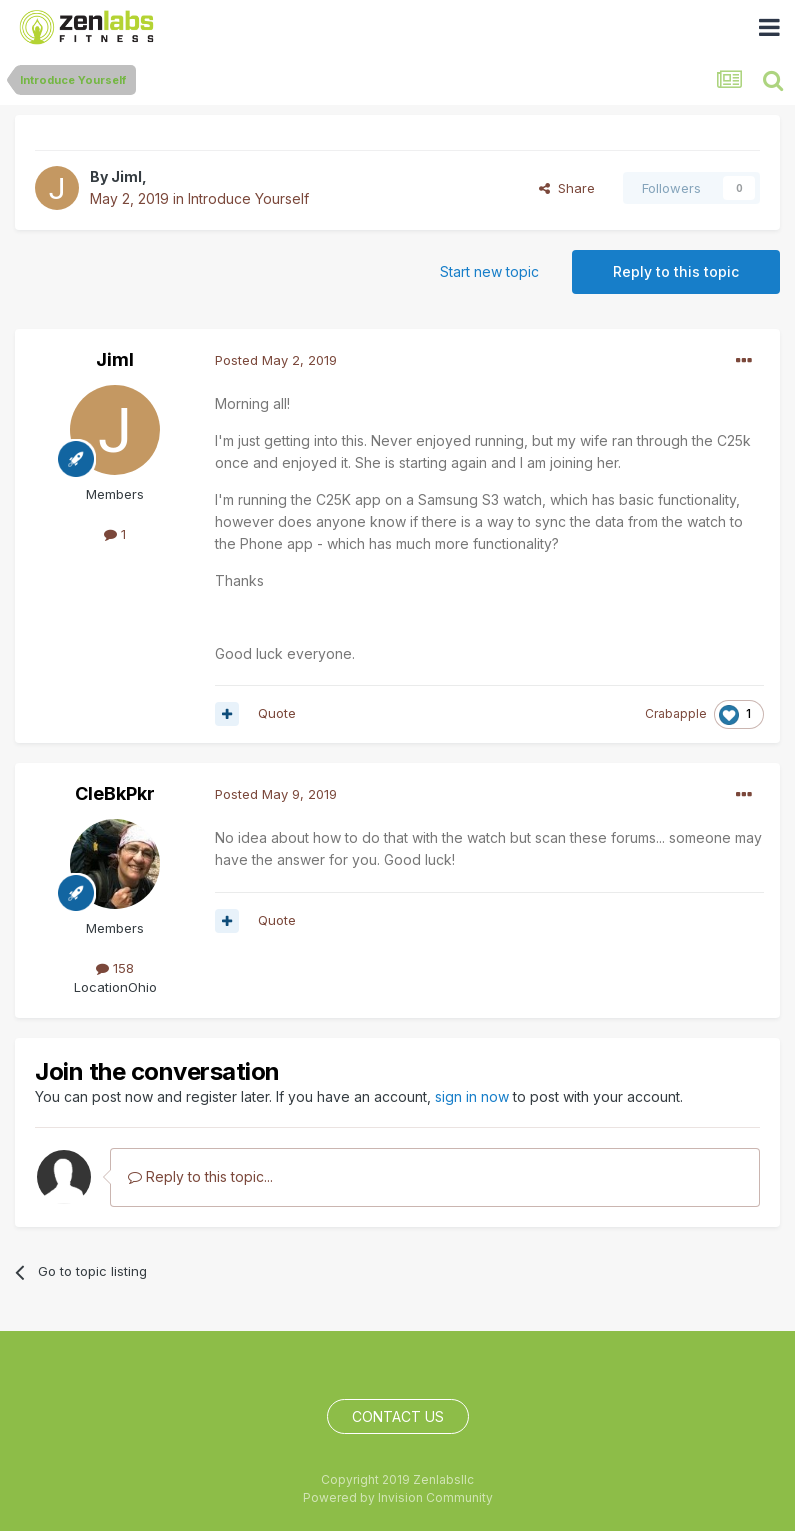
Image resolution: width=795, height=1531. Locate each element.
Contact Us (398, 1416)
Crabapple (676, 713)
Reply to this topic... (200, 1176)
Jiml (126, 176)
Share (567, 188)
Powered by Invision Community (398, 1497)
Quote (277, 713)
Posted (276, 360)
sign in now (472, 1096)
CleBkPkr (115, 793)
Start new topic (489, 271)
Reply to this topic (676, 271)
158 (115, 968)
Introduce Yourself (248, 198)
